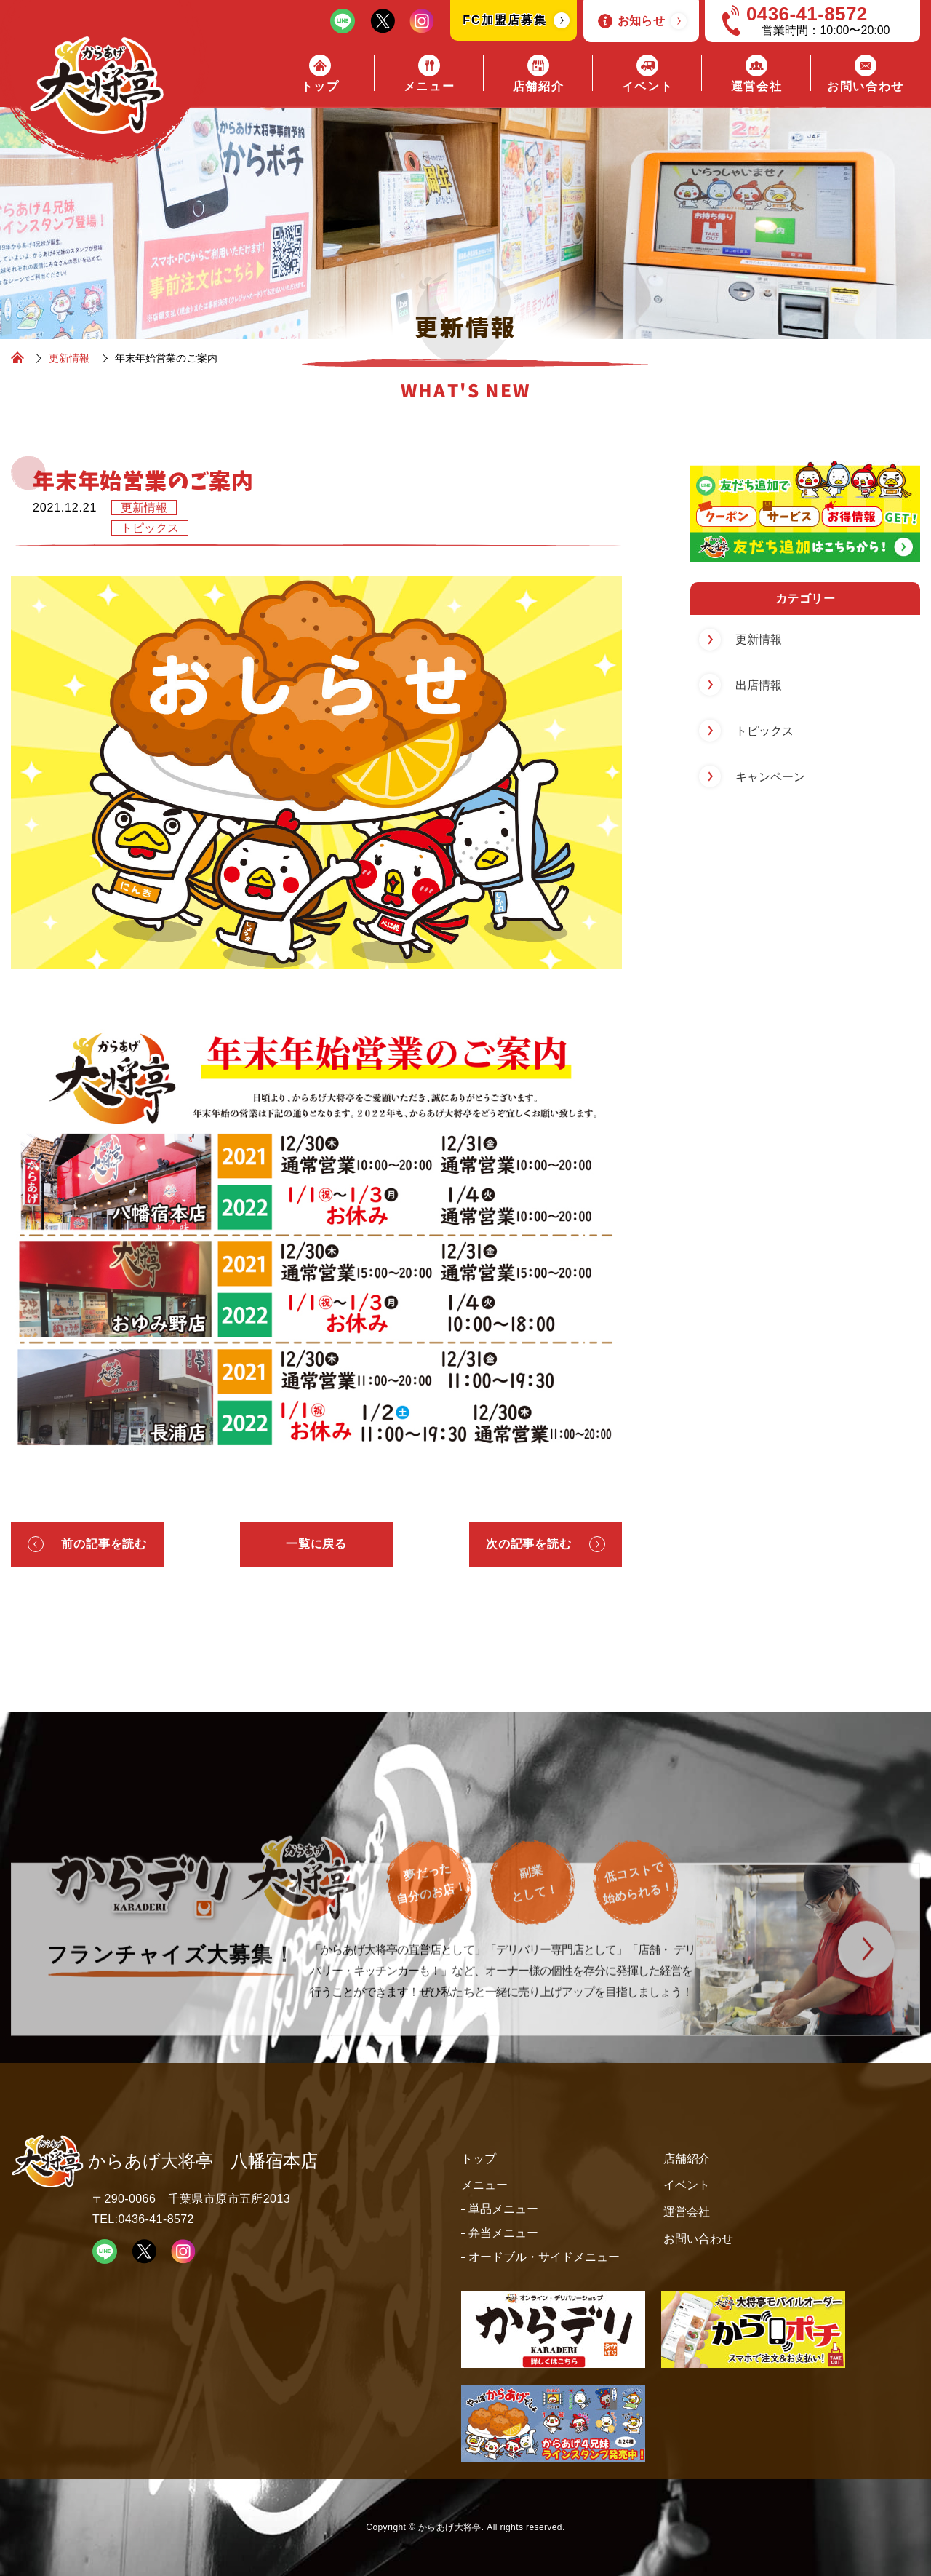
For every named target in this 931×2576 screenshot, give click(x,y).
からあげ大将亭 (450, 2527)
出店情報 (758, 685)
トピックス (150, 528)
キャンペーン (770, 777)
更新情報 (144, 507)
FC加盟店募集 (504, 20)
